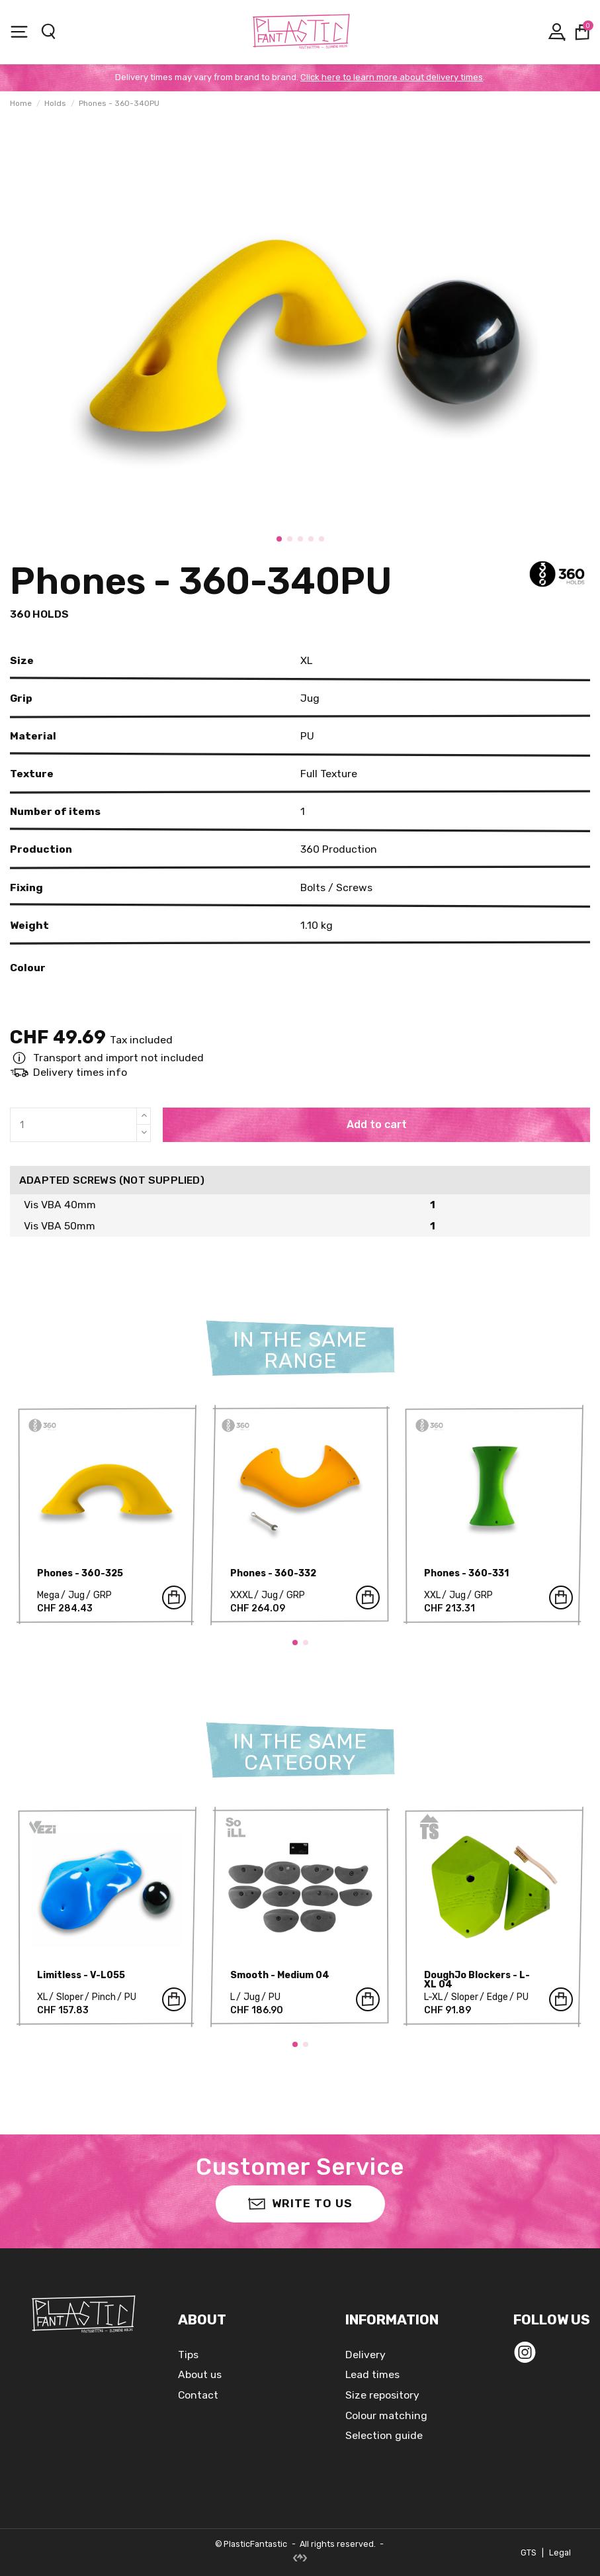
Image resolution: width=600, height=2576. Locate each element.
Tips (188, 2354)
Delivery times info (80, 1072)
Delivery (365, 2354)
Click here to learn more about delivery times (391, 77)
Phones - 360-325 (80, 1573)
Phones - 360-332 (273, 1573)
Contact (198, 2395)
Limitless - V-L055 (81, 1975)
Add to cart (377, 1124)
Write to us (300, 2203)
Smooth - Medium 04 (279, 1975)
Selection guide (384, 2435)
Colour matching (386, 2415)
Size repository (382, 2395)
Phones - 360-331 (466, 1573)
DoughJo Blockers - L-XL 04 (477, 1980)
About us (200, 2374)
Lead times (372, 2374)
